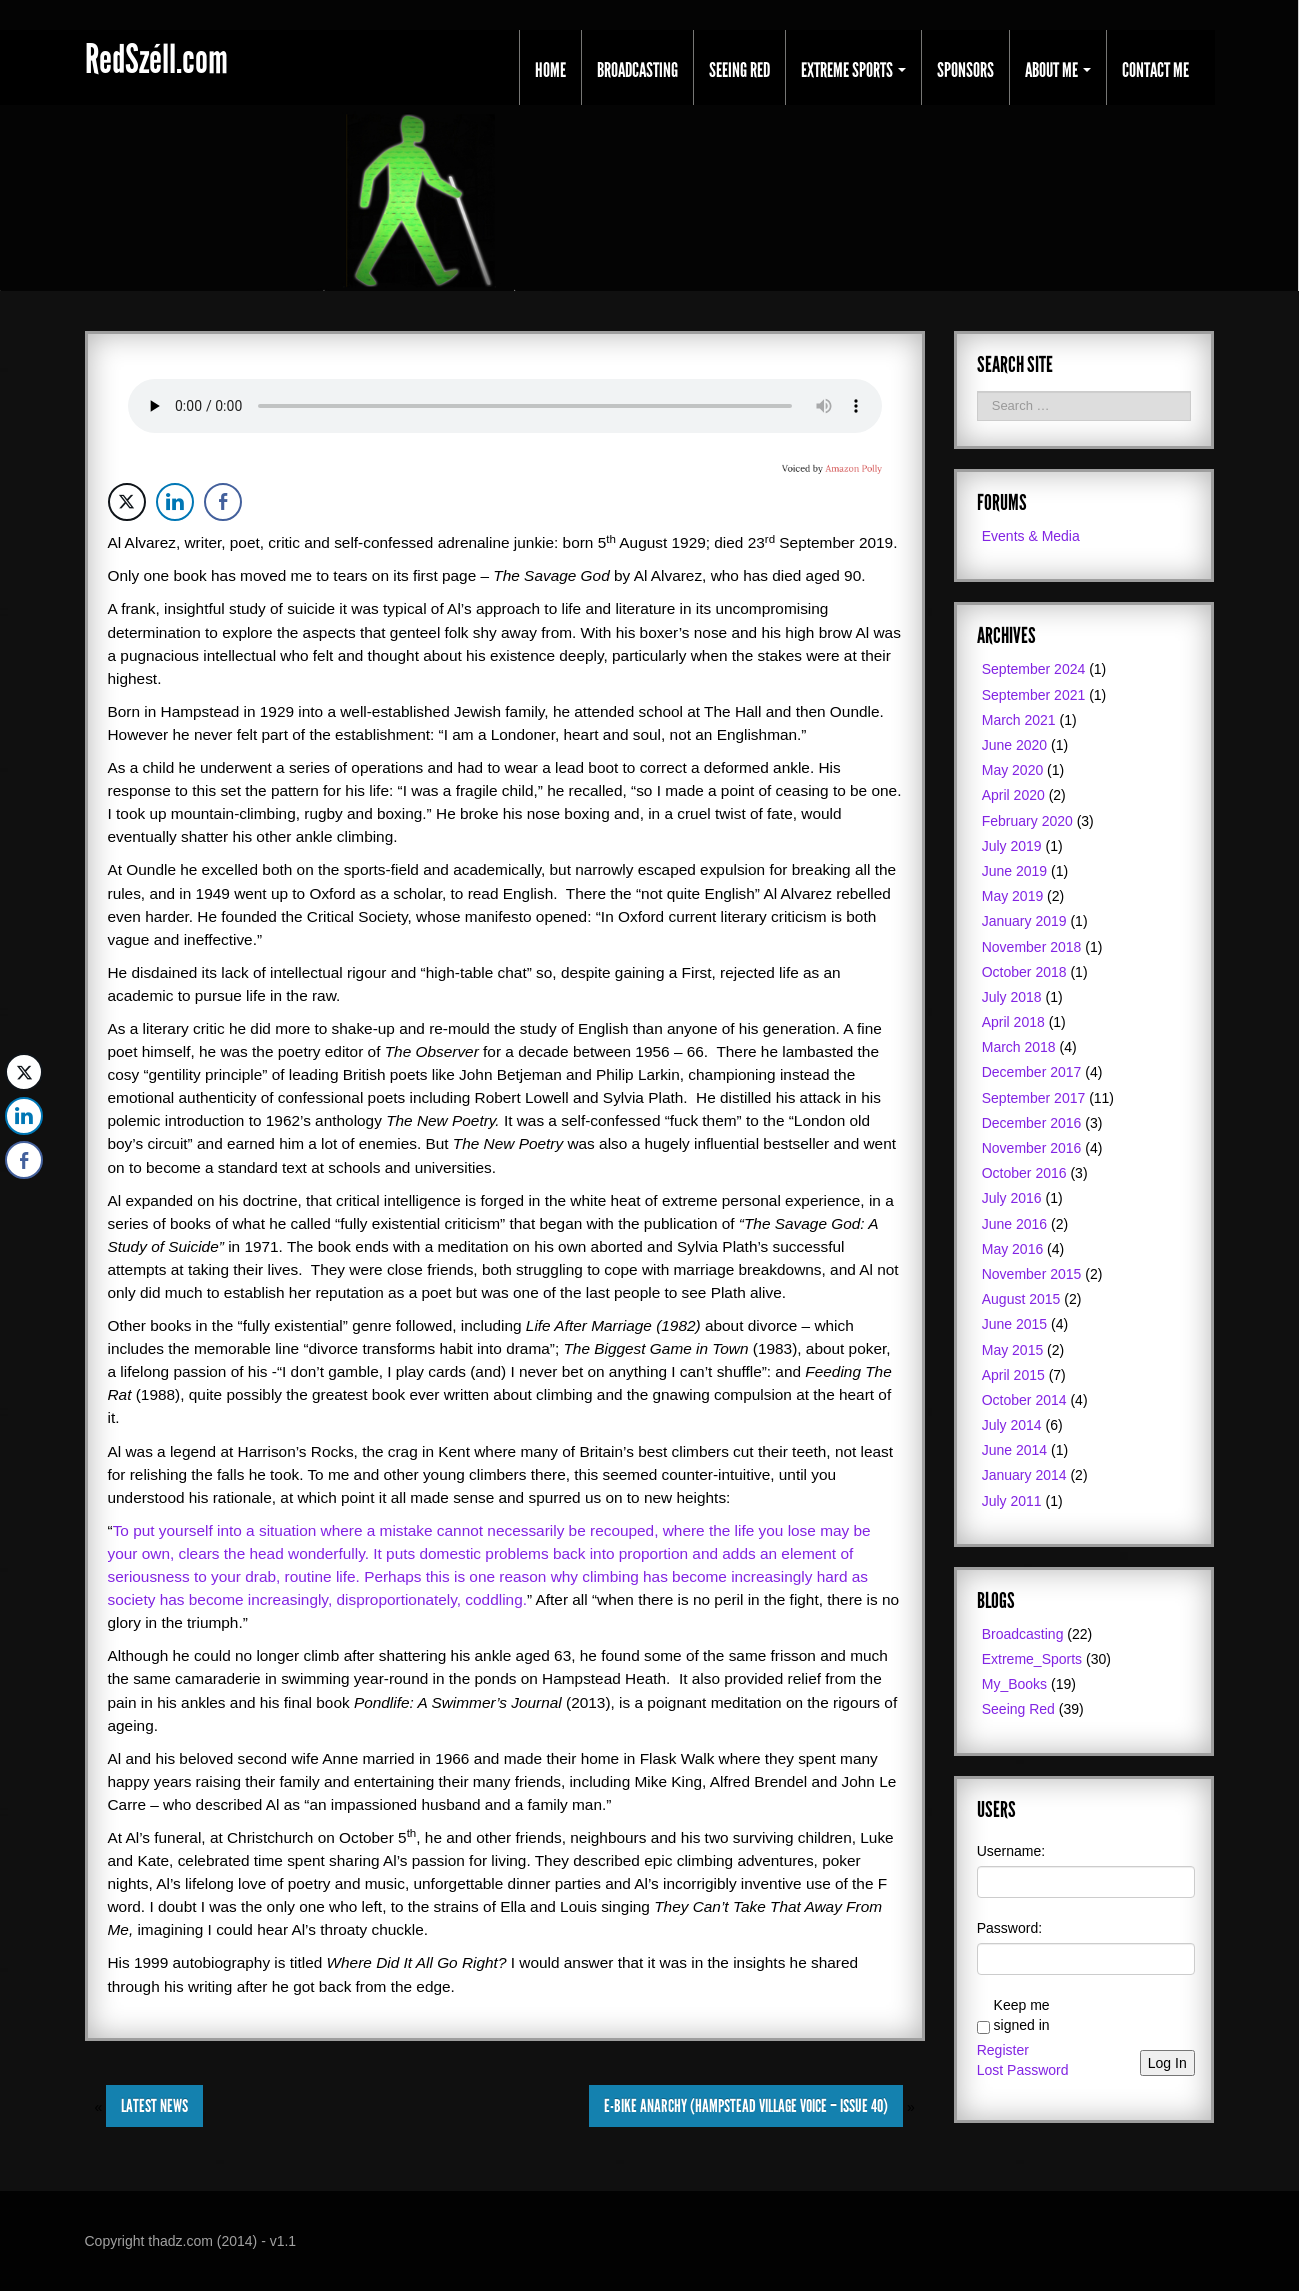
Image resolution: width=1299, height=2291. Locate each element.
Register (1003, 2050)
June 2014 (1014, 1450)
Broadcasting (637, 70)
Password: (1009, 1928)
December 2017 (1032, 1072)
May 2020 (1012, 770)
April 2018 (1013, 1022)
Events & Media (1031, 536)
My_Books (1014, 1684)
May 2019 (1012, 896)
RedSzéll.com (156, 60)
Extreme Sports (853, 70)
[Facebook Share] (223, 502)
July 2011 (1012, 1501)
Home (550, 70)
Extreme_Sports (1032, 1659)
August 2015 (1021, 1299)
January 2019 (1024, 921)
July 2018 (1012, 997)
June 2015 (1014, 1324)
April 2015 (1013, 1375)
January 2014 (1024, 1475)
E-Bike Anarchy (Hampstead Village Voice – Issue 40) (746, 2106)
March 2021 (1019, 720)
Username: (1011, 1851)
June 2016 (1014, 1224)
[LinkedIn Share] (175, 502)
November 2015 (1032, 1274)
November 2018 (1032, 947)
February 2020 (1027, 821)
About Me (1058, 70)
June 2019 (1014, 871)
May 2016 (1012, 1249)
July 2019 (1012, 846)
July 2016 (1012, 1198)
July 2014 (1012, 1425)
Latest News (154, 2106)
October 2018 (1024, 972)
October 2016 (1024, 1173)
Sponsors (965, 70)
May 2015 (1012, 1350)
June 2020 (1014, 745)
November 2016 (1032, 1148)
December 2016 (1032, 1123)
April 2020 (1013, 795)
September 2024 (1034, 669)
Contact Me (1155, 70)
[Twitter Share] (127, 502)
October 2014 (1024, 1400)
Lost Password (1023, 2070)
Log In (1167, 2063)
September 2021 (1034, 695)
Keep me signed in (1022, 2015)
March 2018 (1019, 1047)
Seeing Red (739, 70)
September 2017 (1034, 1098)
